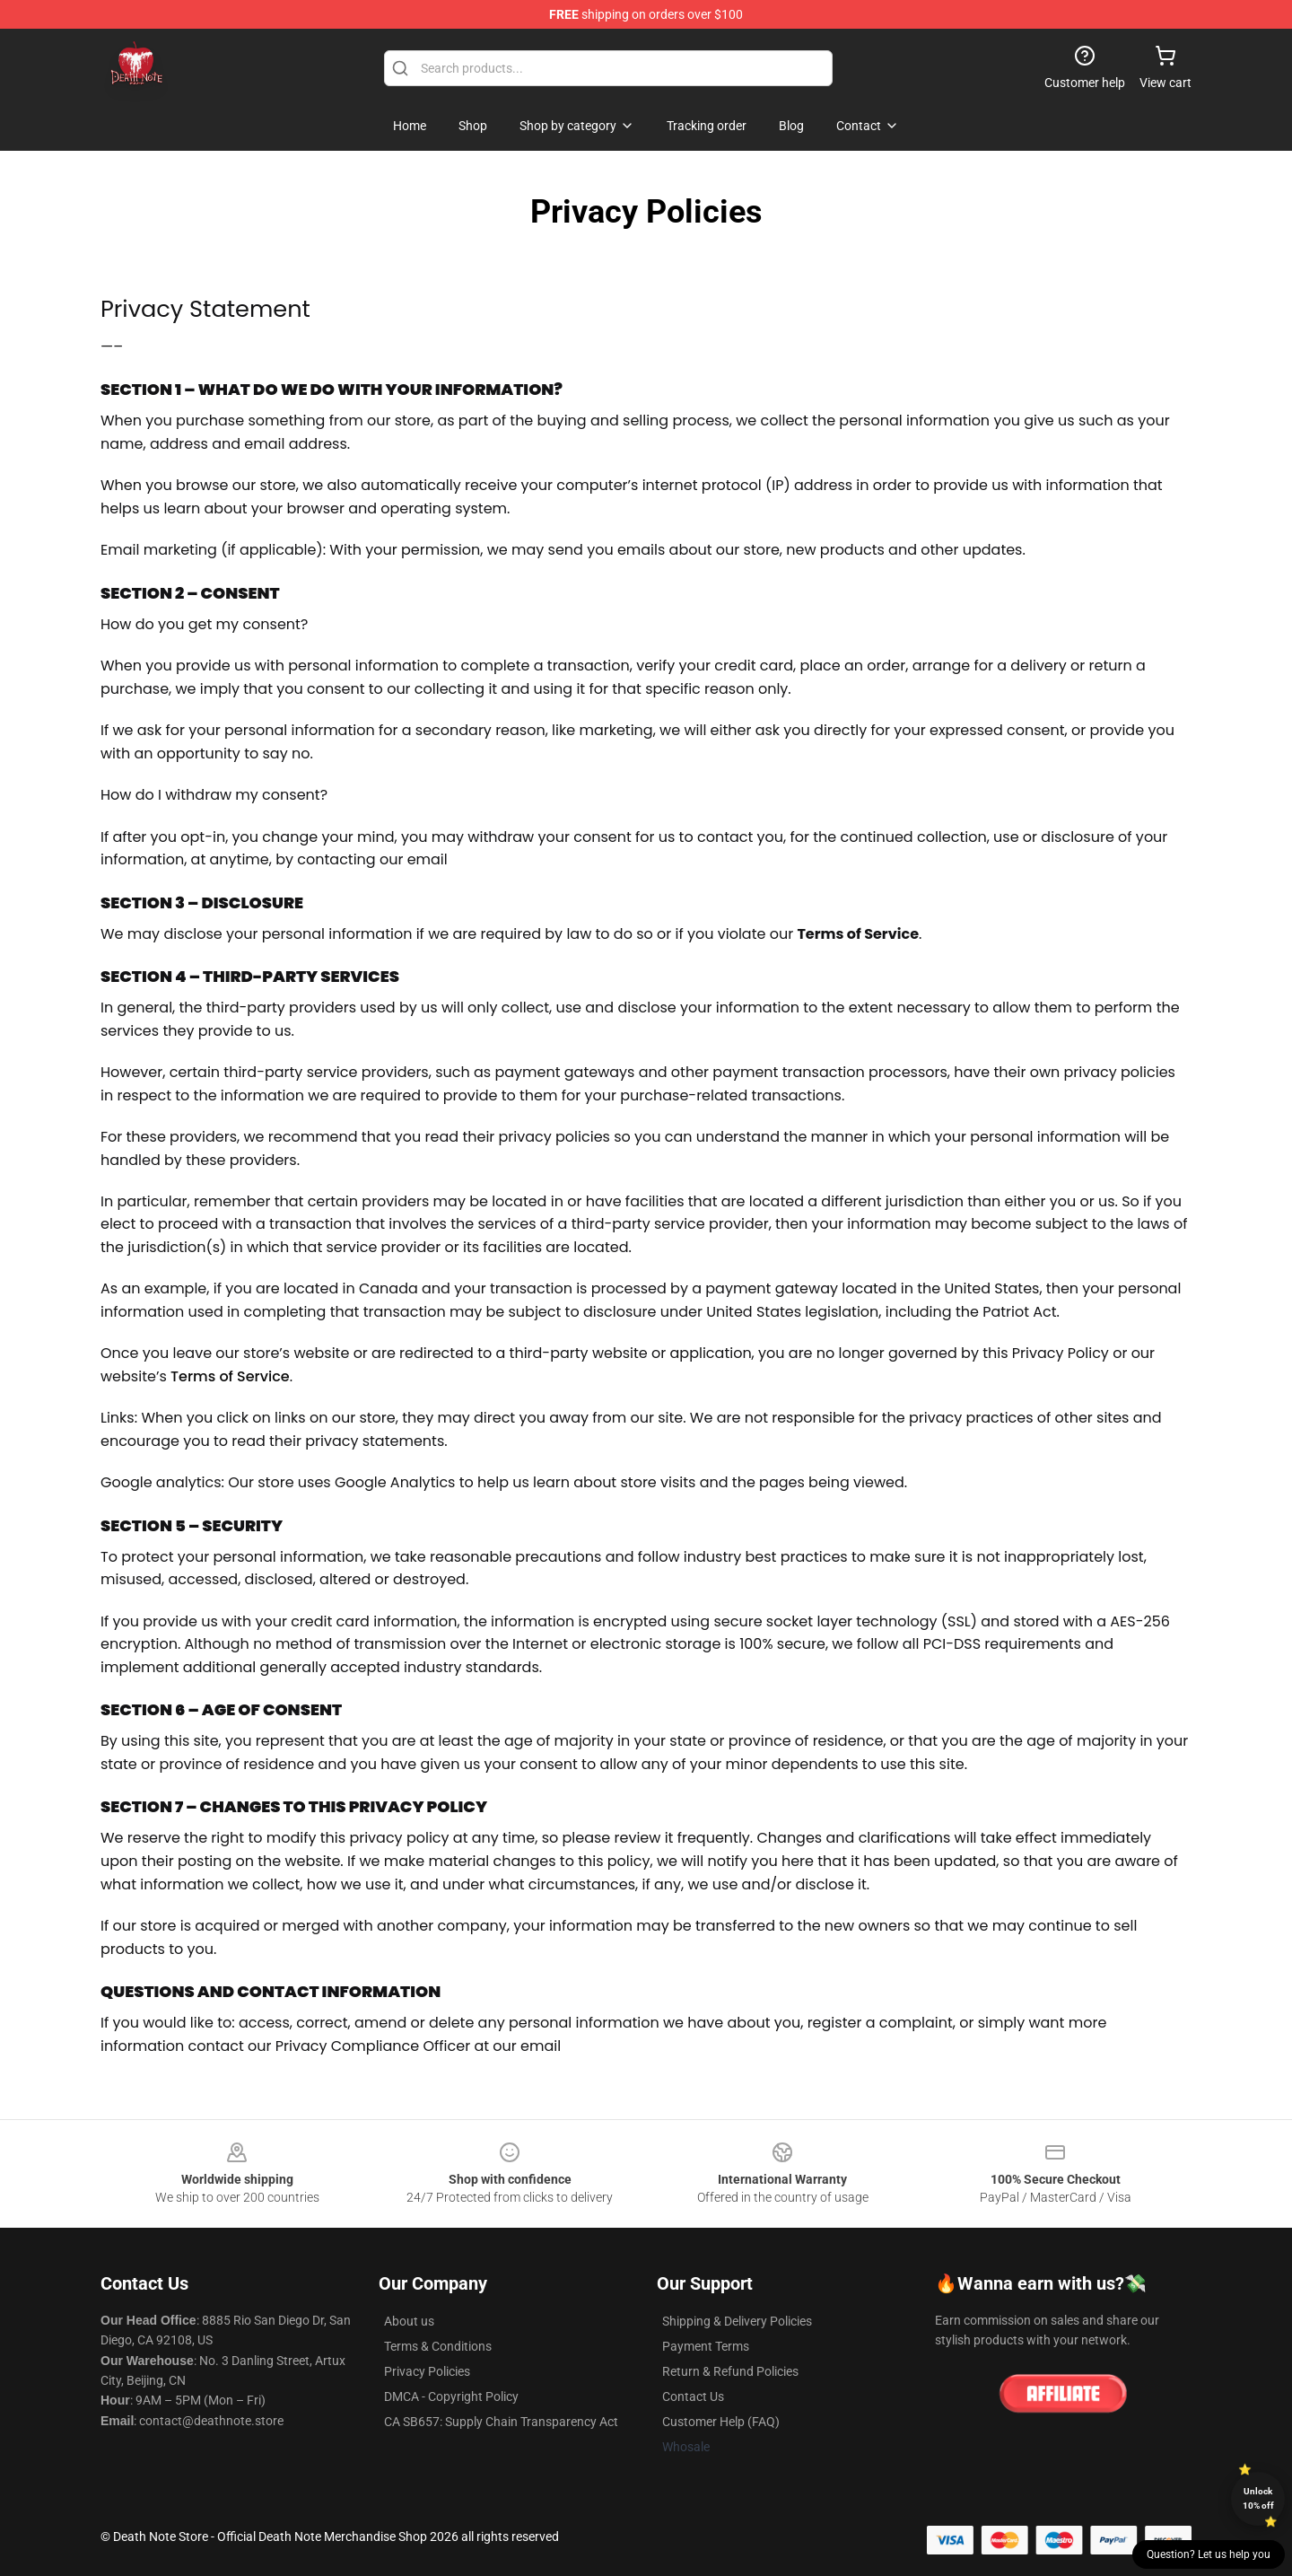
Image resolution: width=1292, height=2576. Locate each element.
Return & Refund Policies (730, 2371)
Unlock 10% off (1258, 2498)
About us (409, 2321)
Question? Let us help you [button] (1208, 2554)
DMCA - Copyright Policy (451, 2396)
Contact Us (693, 2396)
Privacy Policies (427, 2371)
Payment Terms (705, 2346)
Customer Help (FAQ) (721, 2421)
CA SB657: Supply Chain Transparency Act (501, 2421)
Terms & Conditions (438, 2346)
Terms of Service (230, 1376)
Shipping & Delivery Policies (737, 2321)
